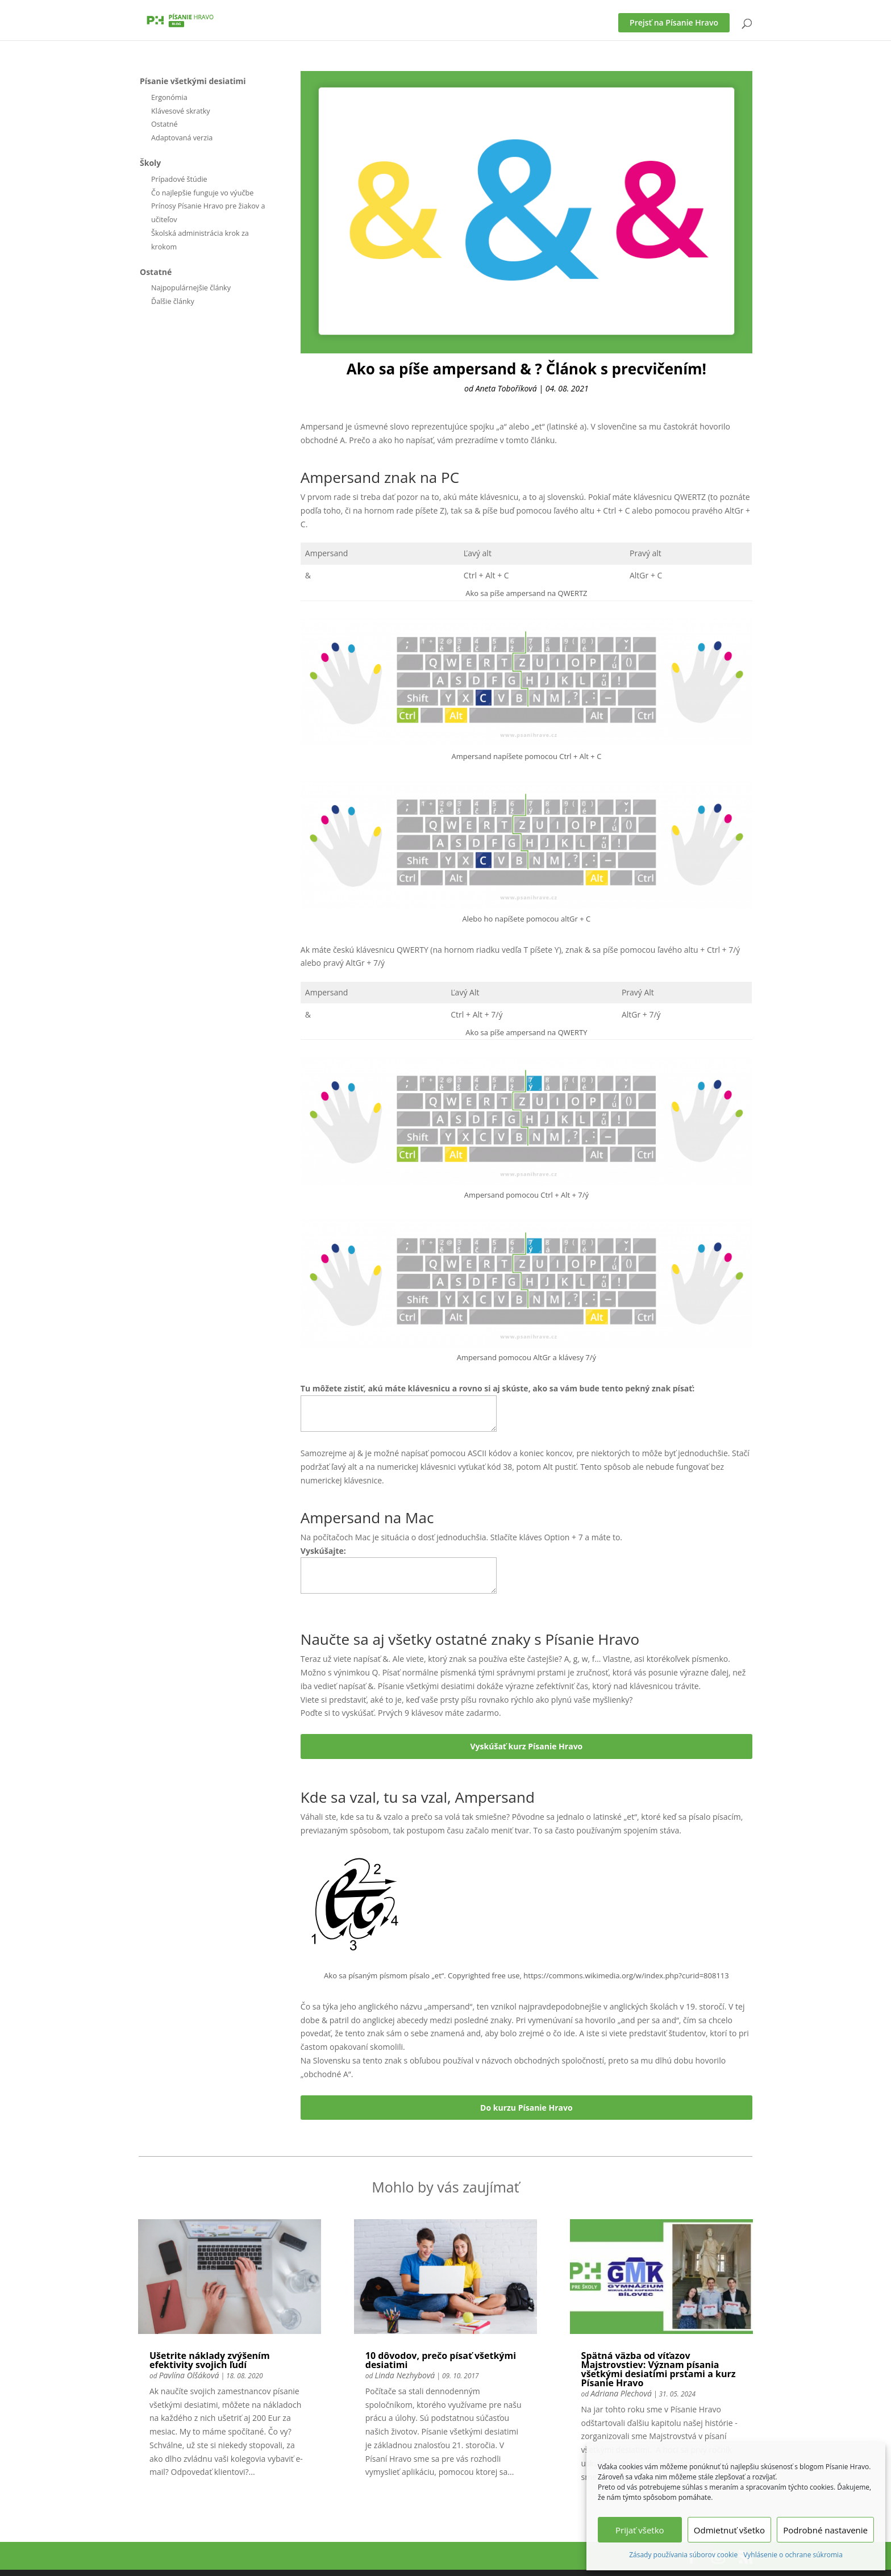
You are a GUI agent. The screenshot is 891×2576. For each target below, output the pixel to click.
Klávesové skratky (180, 111)
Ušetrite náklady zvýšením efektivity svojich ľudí (209, 2360)
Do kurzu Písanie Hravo (526, 2107)
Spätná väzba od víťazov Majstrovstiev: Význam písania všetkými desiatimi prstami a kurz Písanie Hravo (658, 2369)
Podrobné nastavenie (825, 2530)
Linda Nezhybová (404, 2375)
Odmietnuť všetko (729, 2530)
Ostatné (164, 124)
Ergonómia (169, 97)
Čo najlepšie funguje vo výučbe (202, 193)
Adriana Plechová (621, 2393)
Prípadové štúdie (179, 179)
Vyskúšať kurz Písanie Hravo (527, 1746)
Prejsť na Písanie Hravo (674, 22)
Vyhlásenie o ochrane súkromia (793, 2555)
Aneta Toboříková (506, 388)
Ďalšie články (172, 301)
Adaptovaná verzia (182, 138)
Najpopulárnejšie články (191, 288)
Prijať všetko (639, 2530)
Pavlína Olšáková (189, 2375)
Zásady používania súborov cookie (683, 2555)
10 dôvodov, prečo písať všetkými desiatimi (440, 2360)
